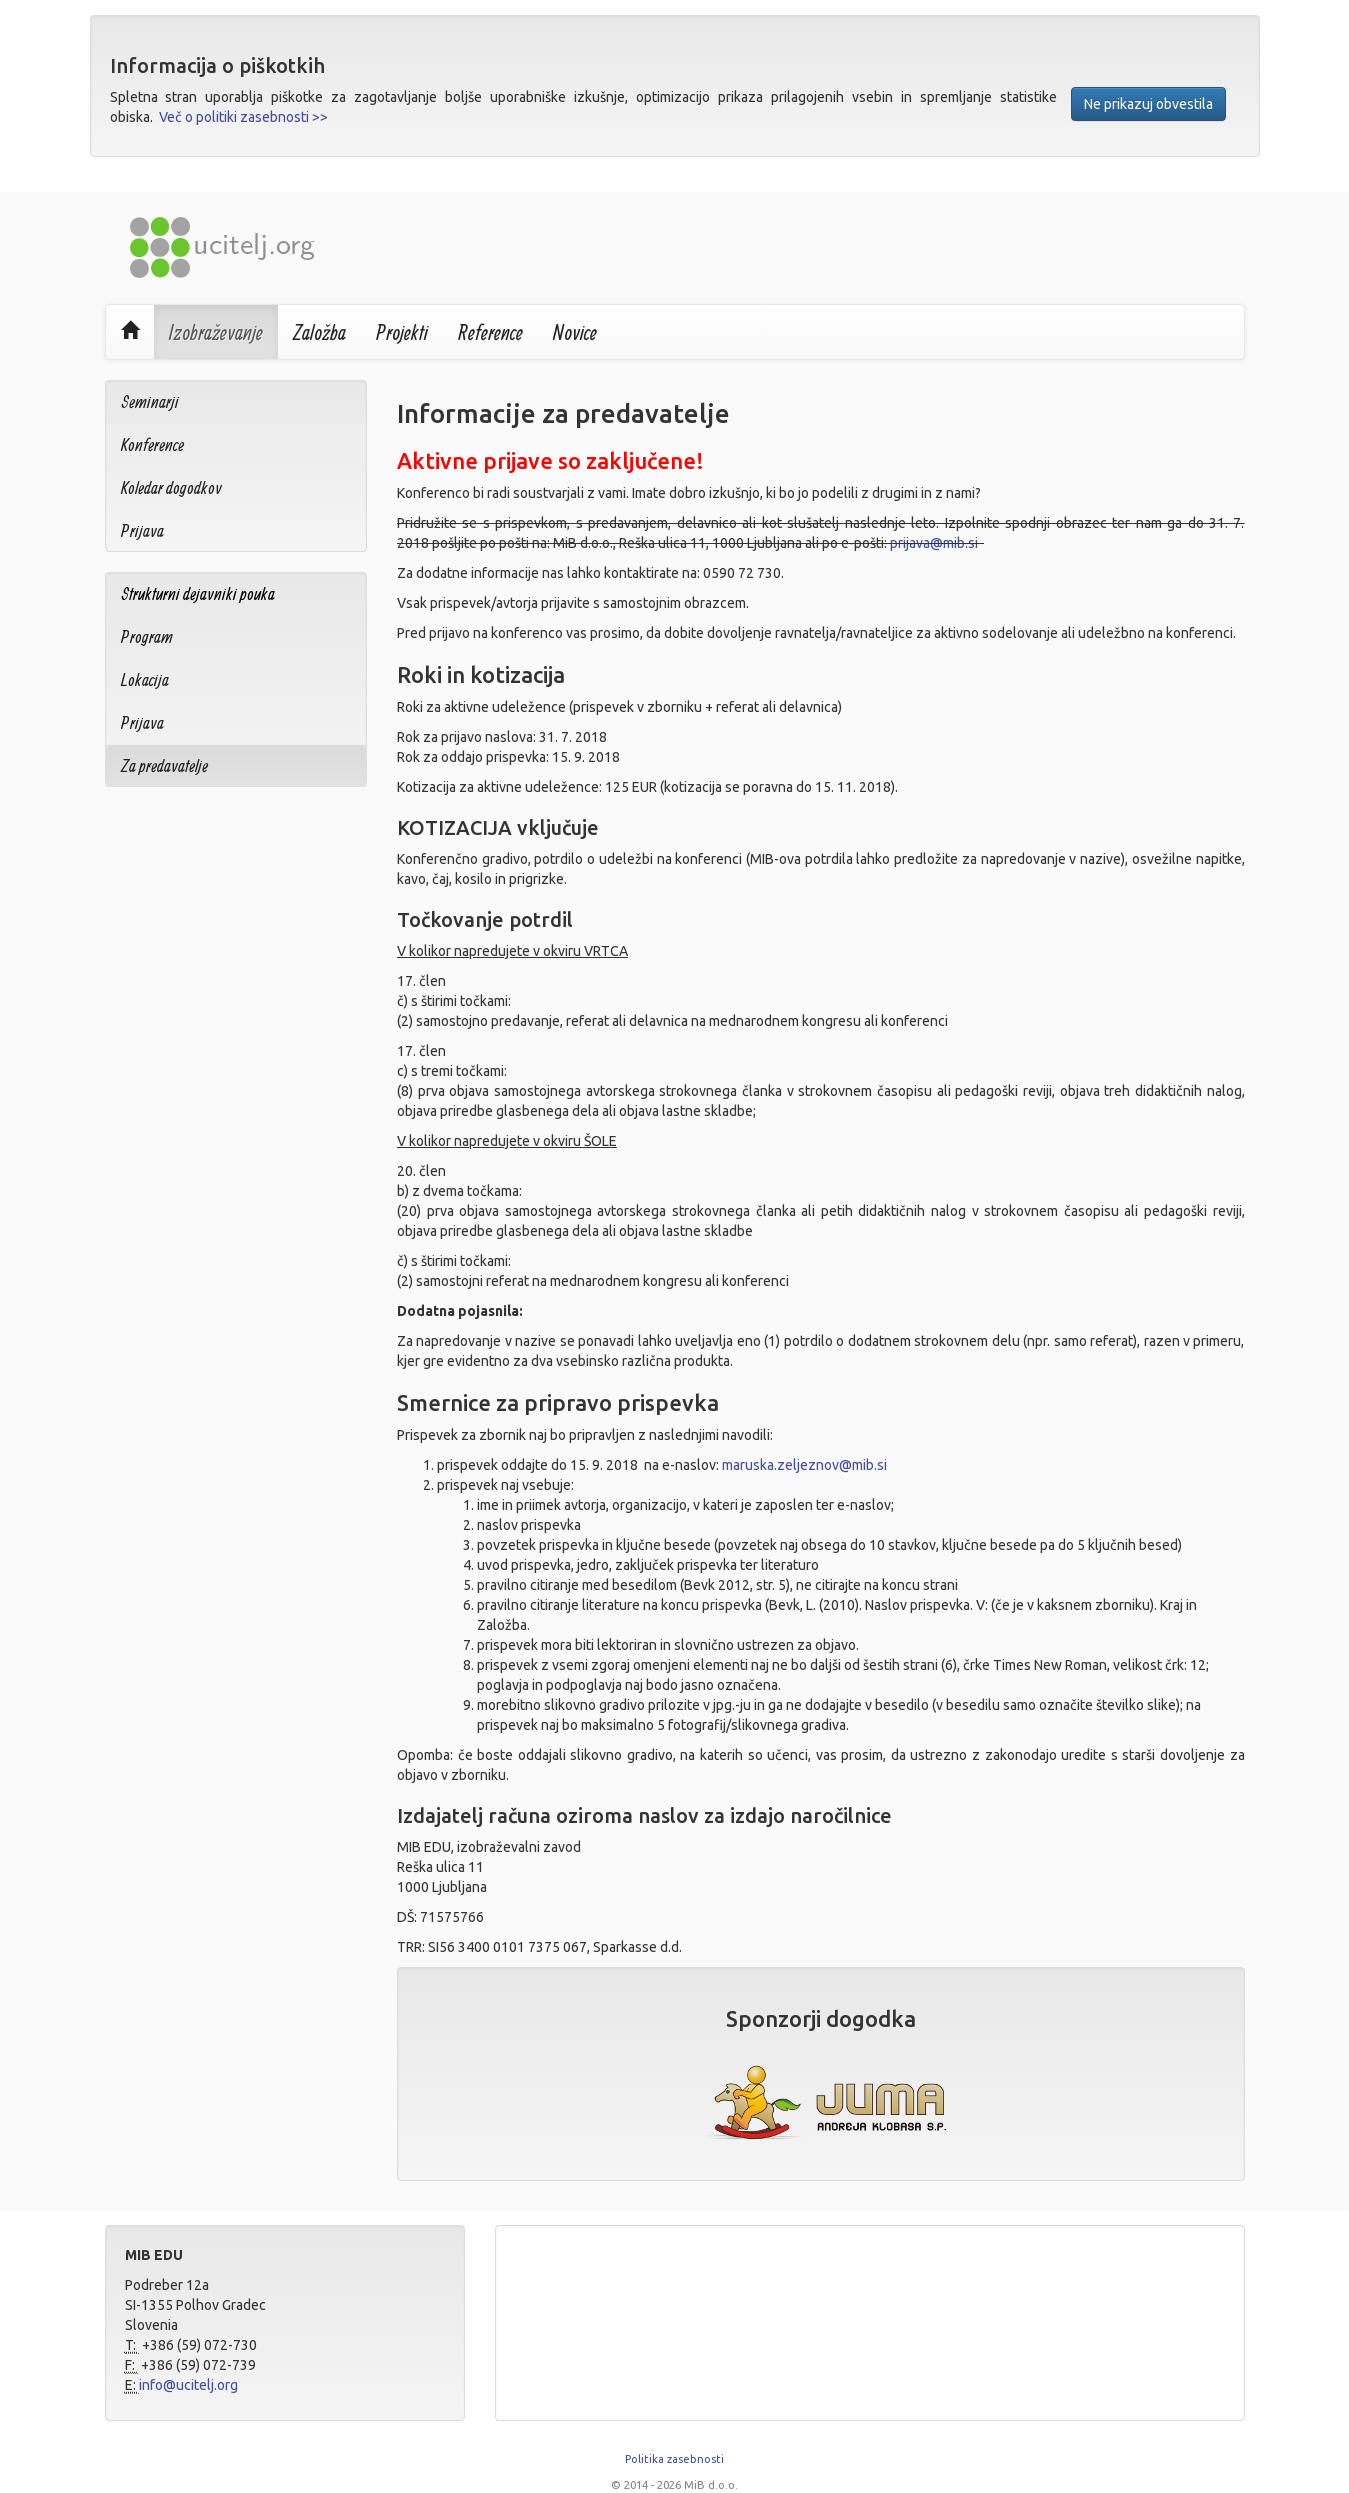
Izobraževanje (216, 332)
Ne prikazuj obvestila (1148, 104)
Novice (575, 332)
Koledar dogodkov (171, 487)
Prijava (142, 530)
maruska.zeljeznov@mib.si (804, 1465)
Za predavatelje (164, 765)
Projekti (402, 332)
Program (147, 636)
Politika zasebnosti (674, 2459)
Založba (319, 332)
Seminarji (150, 401)
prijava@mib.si (934, 543)
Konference (152, 444)
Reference (490, 332)
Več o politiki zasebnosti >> (243, 117)
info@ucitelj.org (188, 2385)
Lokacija (145, 679)
